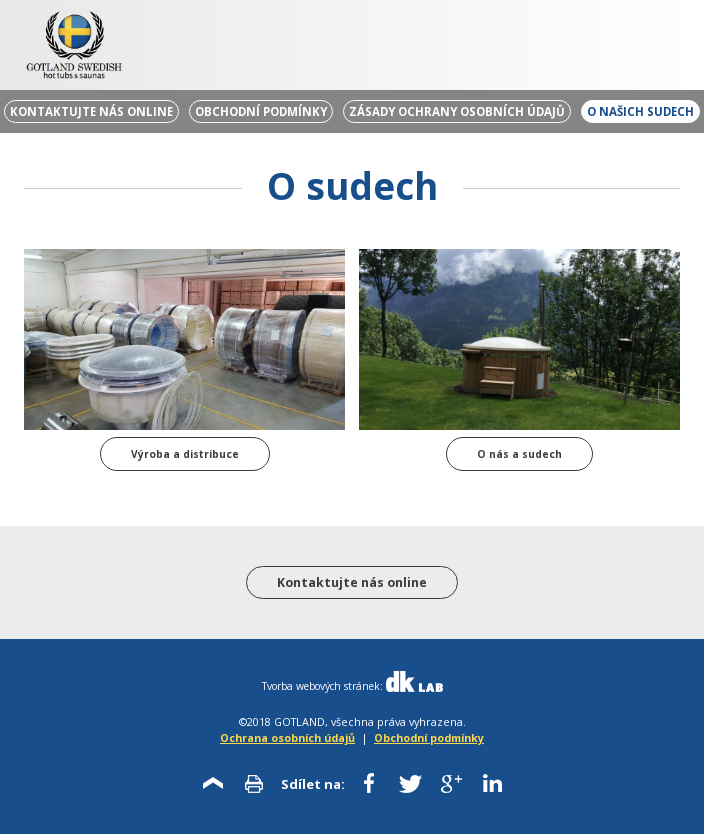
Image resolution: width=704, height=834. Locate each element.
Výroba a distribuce (185, 454)
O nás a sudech (519, 454)
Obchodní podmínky (429, 737)
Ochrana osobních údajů (287, 737)
